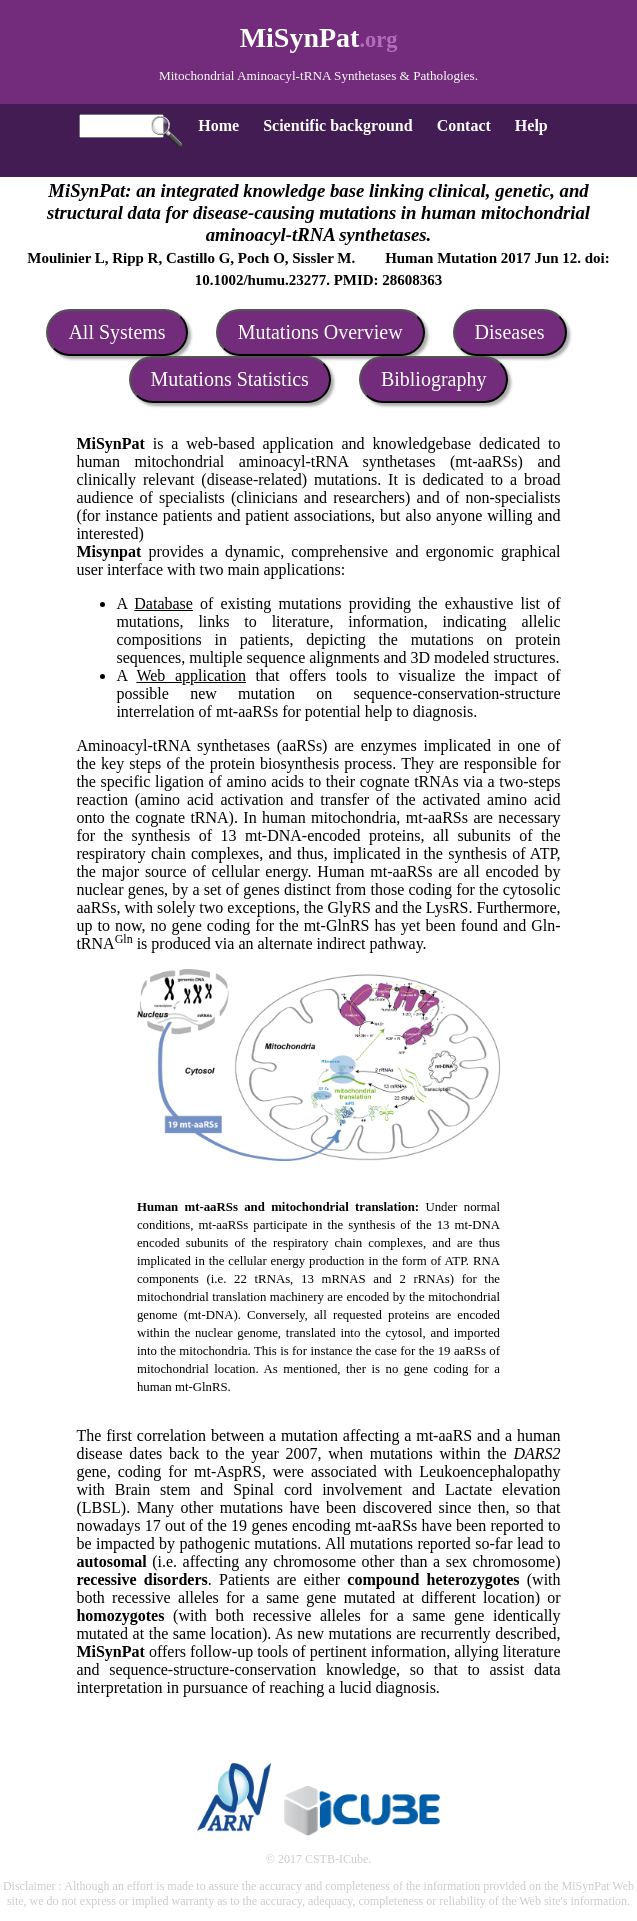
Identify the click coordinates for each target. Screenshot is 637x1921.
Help (531, 125)
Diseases (510, 332)
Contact (464, 125)
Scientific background (338, 125)
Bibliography (434, 379)
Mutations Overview (320, 332)
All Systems (116, 332)
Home (218, 125)
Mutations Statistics (230, 379)
